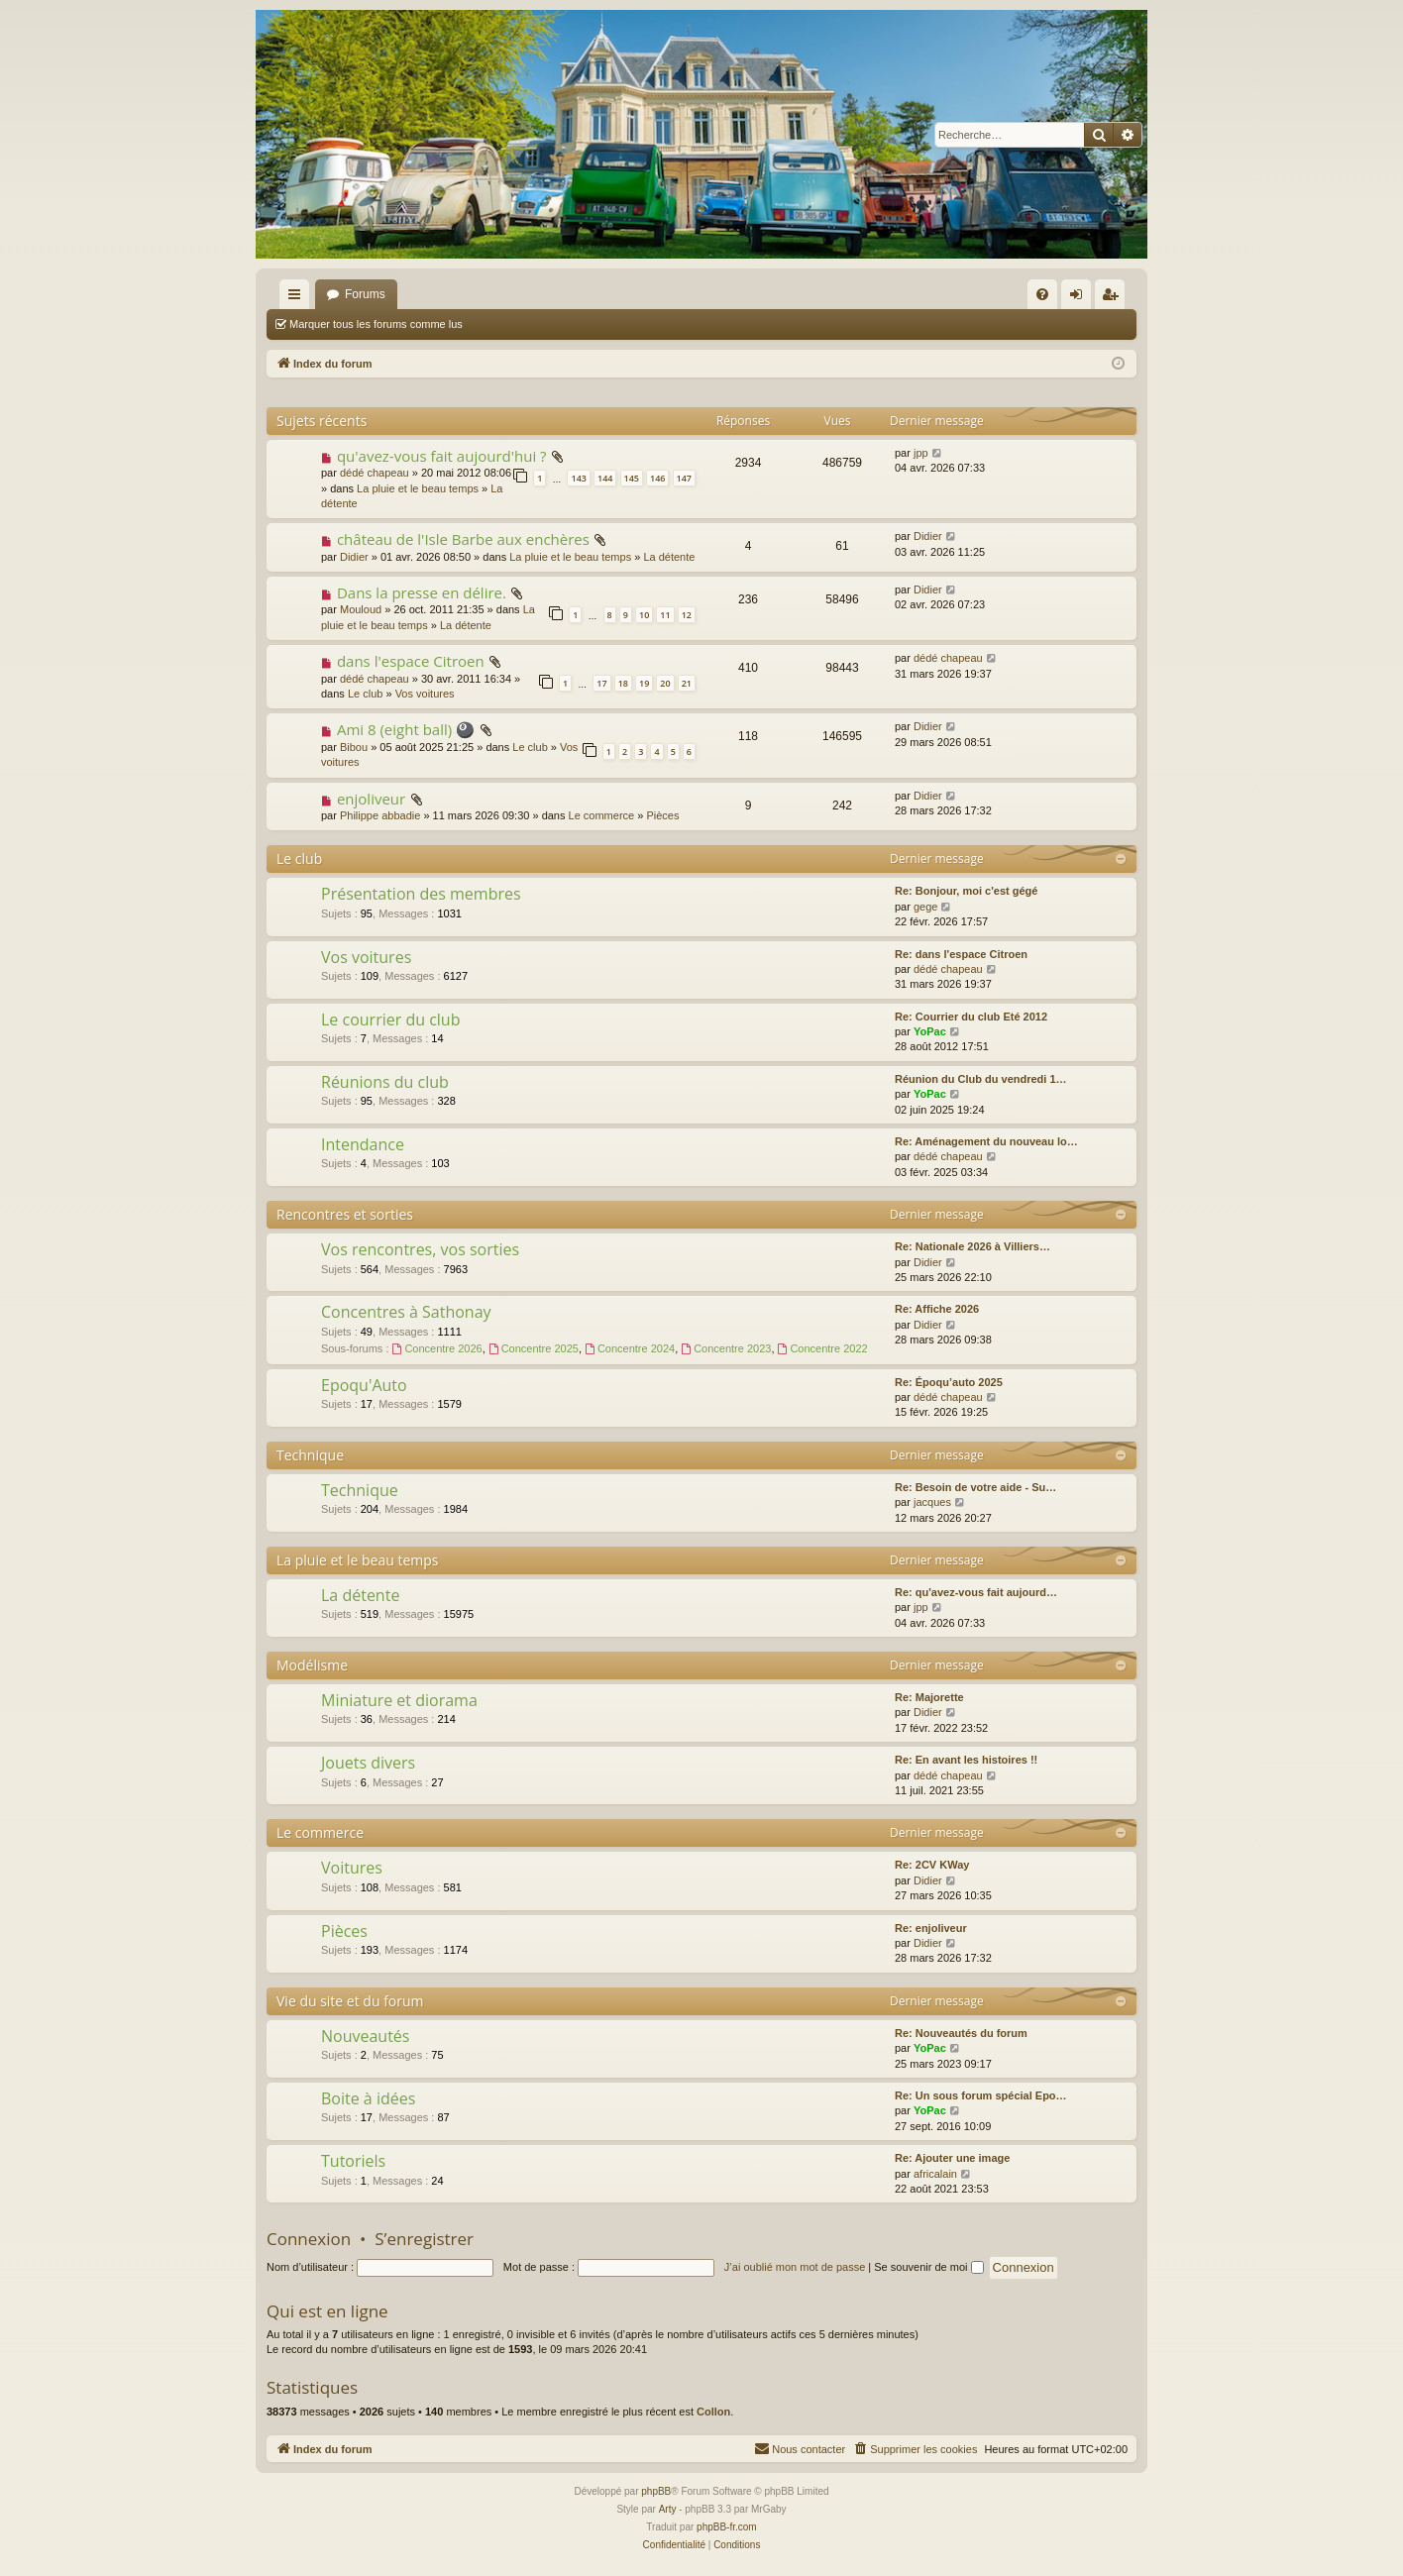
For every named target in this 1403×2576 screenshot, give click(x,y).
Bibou (354, 747)
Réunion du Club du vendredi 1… (981, 1079)
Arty (668, 2509)
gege (925, 906)
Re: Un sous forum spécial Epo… (981, 2095)
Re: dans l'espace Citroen (961, 954)
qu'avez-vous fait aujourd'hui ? (442, 456)
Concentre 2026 (437, 1348)
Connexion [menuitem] (1080, 298)
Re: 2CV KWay (932, 1865)
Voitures (351, 1867)
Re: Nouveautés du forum (961, 2033)
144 (604, 478)
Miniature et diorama (399, 1700)
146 (657, 478)
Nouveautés (365, 2036)
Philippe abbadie (380, 815)
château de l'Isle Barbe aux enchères (463, 539)
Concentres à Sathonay (406, 1312)
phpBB (656, 2491)
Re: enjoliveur (931, 1928)
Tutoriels (353, 2161)
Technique (310, 1455)
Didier (354, 557)
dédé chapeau (374, 473)
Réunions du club (385, 1082)
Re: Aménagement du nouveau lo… (986, 1141)
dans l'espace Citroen (411, 661)
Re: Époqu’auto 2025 (949, 1382)
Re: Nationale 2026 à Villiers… (972, 1246)
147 (684, 478)
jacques (932, 1502)
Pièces (662, 815)
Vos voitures (425, 693)
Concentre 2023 (726, 1348)
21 (687, 683)
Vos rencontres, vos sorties (420, 1249)
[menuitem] (1042, 294)
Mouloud (360, 609)
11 (665, 614)
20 (665, 683)
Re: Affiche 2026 (937, 1309)
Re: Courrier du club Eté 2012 (971, 1016)
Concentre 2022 (823, 1348)
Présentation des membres (421, 894)
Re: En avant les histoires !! (966, 1760)
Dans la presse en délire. (421, 592)
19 (644, 683)
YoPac (930, 1031)
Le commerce (602, 815)
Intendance (362, 1144)
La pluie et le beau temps (418, 488)
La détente (669, 557)
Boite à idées (368, 2098)
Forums (365, 294)
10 (644, 614)
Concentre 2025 (533, 1348)
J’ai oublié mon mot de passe (794, 2267)
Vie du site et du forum (350, 2000)
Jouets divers (368, 1762)
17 (601, 683)
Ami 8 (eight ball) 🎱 (406, 729)
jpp (921, 453)
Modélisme (312, 1665)
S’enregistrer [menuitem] (1114, 298)
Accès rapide (298, 298)
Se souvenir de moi (928, 2267)
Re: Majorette (929, 1697)
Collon (713, 2411)
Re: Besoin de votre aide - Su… (975, 1487)
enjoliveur (371, 798)
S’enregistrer (424, 2238)
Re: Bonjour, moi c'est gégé (966, 891)
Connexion (309, 2238)
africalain (935, 2174)
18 (623, 683)
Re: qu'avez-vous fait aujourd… (976, 1592)
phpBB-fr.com (727, 2527)
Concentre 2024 (630, 1348)
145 (631, 478)
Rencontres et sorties (344, 1214)
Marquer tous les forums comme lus (376, 324)
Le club (365, 693)
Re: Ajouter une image (952, 2158)
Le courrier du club (390, 1019)
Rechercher (519, 324)
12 (687, 614)
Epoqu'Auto (364, 1385)
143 (578, 478)
